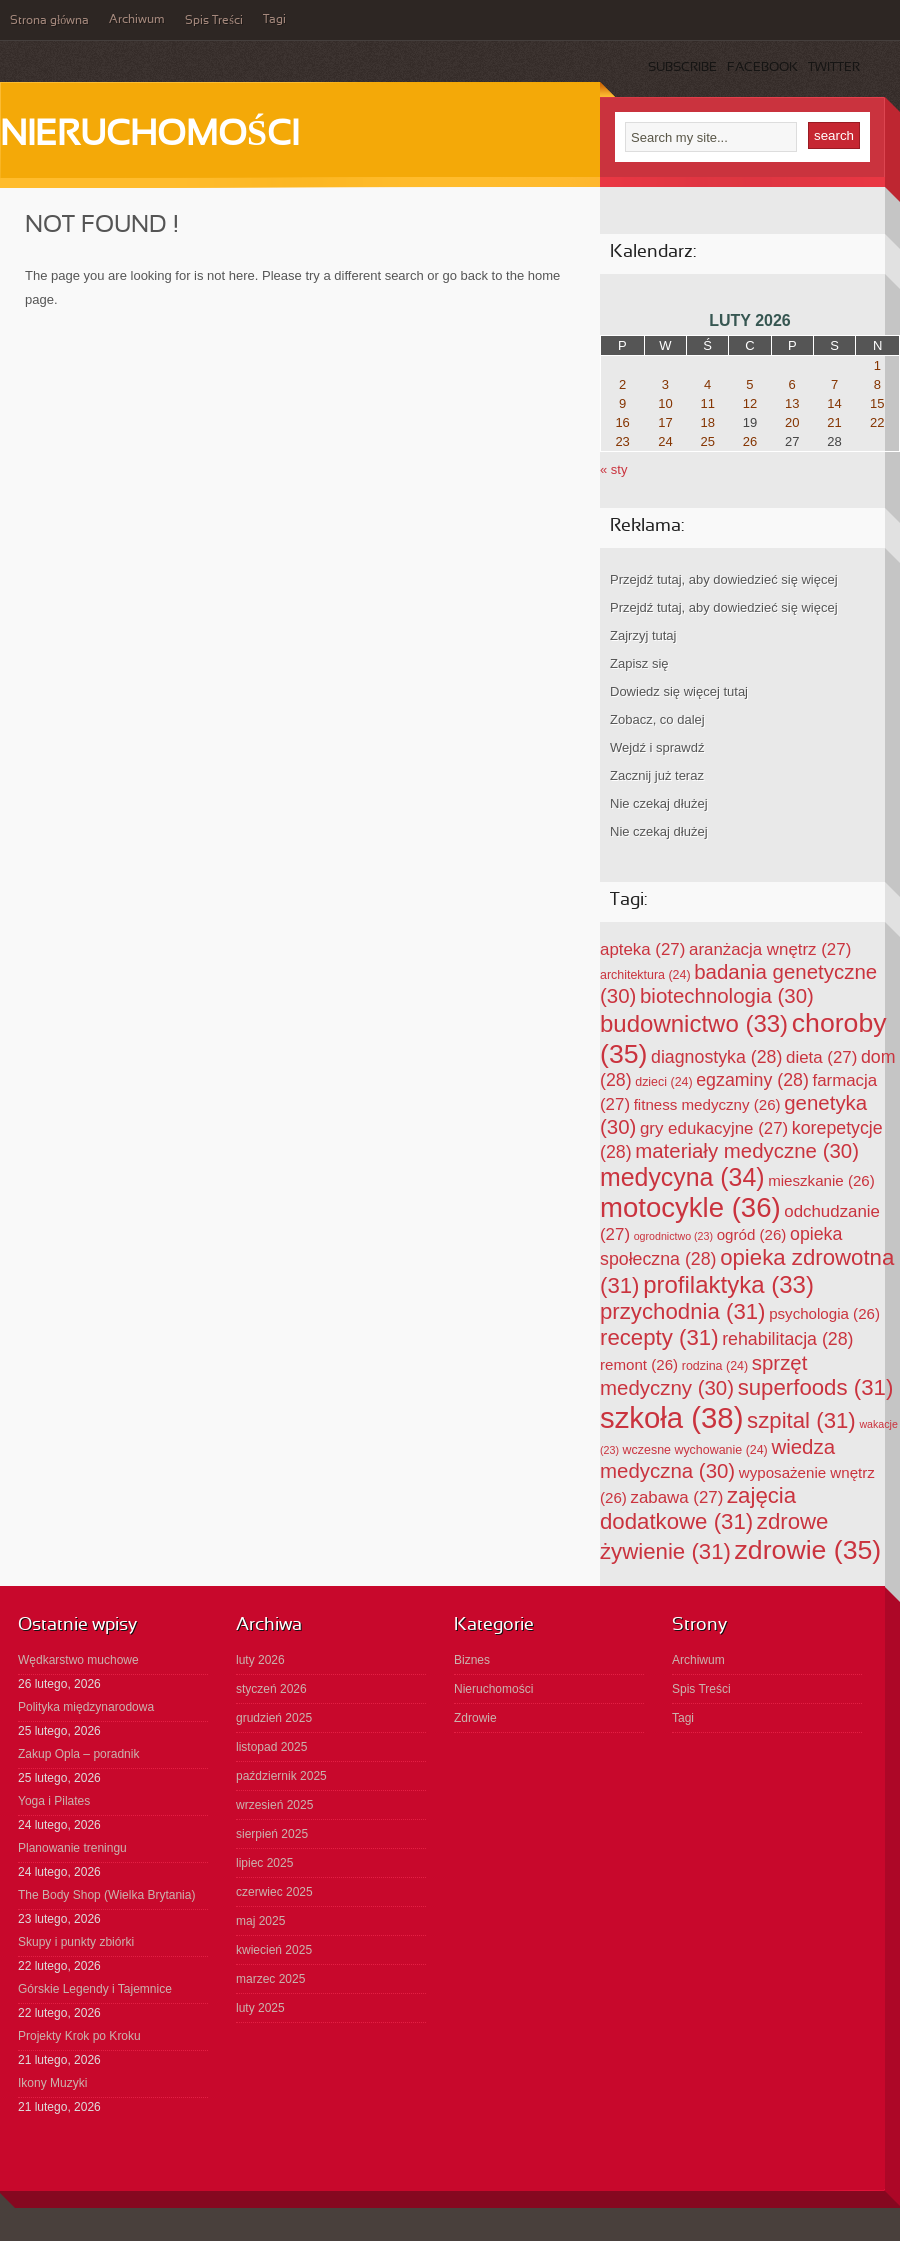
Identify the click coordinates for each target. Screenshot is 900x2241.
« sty (613, 469)
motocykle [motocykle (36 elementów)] (690, 1207)
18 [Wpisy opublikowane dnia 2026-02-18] (707, 422)
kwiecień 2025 (274, 1950)
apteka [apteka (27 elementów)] (642, 949)
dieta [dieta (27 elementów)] (821, 1057)
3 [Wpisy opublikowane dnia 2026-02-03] (665, 384)
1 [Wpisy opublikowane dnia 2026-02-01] (877, 365)
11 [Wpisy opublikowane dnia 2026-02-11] (707, 403)
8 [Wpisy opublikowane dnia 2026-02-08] (877, 384)
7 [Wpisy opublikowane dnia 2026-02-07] (834, 384)
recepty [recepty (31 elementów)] (659, 1337)
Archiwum (137, 20)
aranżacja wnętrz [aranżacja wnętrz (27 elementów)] (770, 949)
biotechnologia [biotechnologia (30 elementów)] (727, 995)
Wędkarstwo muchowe (78, 1660)
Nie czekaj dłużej (659, 803)
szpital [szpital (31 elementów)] (801, 1420)
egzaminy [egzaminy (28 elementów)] (752, 1080)
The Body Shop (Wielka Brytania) (106, 1895)
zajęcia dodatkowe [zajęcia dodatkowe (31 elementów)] (698, 1508)
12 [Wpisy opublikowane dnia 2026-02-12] (750, 403)
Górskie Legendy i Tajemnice (95, 1989)
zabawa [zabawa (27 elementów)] (677, 1497)
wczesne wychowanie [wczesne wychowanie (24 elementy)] (695, 1450)
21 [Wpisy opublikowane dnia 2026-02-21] (834, 422)
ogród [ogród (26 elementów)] (752, 1234)
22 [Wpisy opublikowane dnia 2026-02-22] (877, 422)
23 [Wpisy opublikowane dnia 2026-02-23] (622, 441)
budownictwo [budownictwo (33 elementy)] (694, 1023)
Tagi (274, 20)
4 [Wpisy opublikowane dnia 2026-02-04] (707, 384)
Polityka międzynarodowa (86, 1707)
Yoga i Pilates (54, 1801)
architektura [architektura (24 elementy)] (645, 975)
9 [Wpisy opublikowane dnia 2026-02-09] (622, 403)
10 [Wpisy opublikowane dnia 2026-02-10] (665, 403)
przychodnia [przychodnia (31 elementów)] (683, 1311)
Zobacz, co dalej (657, 719)
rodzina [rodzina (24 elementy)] (715, 1366)
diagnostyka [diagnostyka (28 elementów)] (716, 1057)
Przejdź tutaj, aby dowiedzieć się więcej (724, 579)
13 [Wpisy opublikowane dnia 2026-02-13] (792, 403)
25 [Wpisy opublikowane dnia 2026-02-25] (707, 441)
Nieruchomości (149, 136)
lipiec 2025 (264, 1863)
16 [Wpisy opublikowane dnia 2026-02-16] (622, 422)
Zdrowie (475, 1718)
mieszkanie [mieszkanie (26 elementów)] (821, 1180)
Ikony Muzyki (52, 2083)
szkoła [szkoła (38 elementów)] (671, 1417)
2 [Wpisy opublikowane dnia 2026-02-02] (622, 384)
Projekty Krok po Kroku (79, 2036)
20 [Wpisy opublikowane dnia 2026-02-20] (792, 422)
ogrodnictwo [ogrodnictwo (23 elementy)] (673, 1236)
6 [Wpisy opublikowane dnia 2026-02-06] (792, 384)
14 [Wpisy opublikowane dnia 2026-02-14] (834, 403)
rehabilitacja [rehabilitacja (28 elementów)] (787, 1339)
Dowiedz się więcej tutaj (679, 691)
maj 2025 (260, 1921)
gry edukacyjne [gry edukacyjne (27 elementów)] (714, 1128)
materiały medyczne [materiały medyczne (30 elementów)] (747, 1150)
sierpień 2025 (272, 1834)
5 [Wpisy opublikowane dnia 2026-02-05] (749, 384)
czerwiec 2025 (274, 1892)
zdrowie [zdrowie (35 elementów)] (808, 1550)
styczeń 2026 (271, 1689)
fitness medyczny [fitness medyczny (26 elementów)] (707, 1104)
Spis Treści (214, 21)
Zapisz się (639, 663)
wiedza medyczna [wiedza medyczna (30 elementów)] (717, 1458)
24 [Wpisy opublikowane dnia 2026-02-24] (665, 441)
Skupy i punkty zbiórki (76, 1942)
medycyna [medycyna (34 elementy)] (682, 1177)
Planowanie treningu (72, 1848)
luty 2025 (260, 2008)
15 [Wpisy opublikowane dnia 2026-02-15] (877, 403)
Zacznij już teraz (657, 775)
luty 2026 (260, 1660)
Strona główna (49, 21)
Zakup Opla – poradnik (78, 1754)
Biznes (472, 1660)
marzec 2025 (270, 1979)
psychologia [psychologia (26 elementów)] (824, 1313)
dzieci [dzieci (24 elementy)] (663, 1082)
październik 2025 (281, 1776)
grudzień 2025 (274, 1718)
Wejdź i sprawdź (657, 747)
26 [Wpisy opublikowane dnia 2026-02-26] (750, 441)
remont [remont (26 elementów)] (639, 1364)
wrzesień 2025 (274, 1805)
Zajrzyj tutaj (643, 635)
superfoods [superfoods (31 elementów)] (816, 1387)
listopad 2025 (271, 1747)
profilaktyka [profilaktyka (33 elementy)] (728, 1284)
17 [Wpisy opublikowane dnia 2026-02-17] (665, 422)
